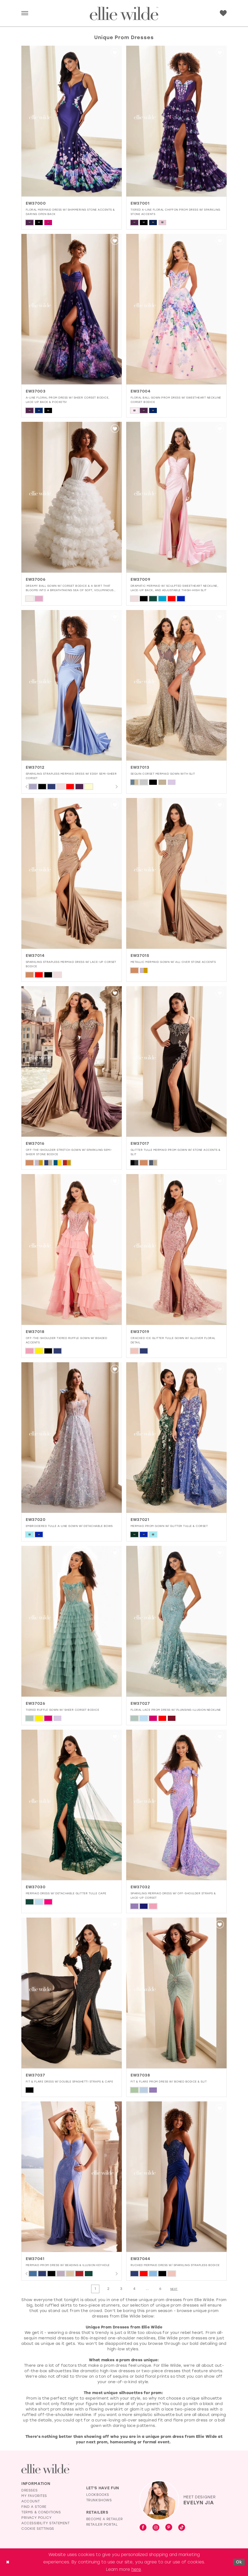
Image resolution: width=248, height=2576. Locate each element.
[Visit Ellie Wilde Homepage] (45, 2469)
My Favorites (34, 2496)
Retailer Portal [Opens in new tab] (102, 2525)
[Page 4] (134, 2289)
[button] (24, 13)
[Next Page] (175, 2289)
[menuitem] (25, 13)
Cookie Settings (37, 2529)
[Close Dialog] (8, 2562)
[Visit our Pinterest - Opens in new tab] (168, 2528)
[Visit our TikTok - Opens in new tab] (181, 2528)
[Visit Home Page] (124, 14)
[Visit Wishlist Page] (223, 13)
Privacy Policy (36, 2518)
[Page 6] (161, 2289)
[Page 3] (121, 2289)
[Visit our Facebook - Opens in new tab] (143, 2528)
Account (30, 2502)
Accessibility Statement (45, 2523)
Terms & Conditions (41, 2512)
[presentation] (71, 121)
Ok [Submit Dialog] (239, 2562)
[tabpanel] (33, 786)
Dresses (29, 2491)
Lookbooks (97, 2495)
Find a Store (34, 2507)
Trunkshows (99, 2500)
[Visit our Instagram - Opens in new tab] (156, 2528)
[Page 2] (108, 2289)
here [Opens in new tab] (136, 2569)
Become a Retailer (104, 2519)
